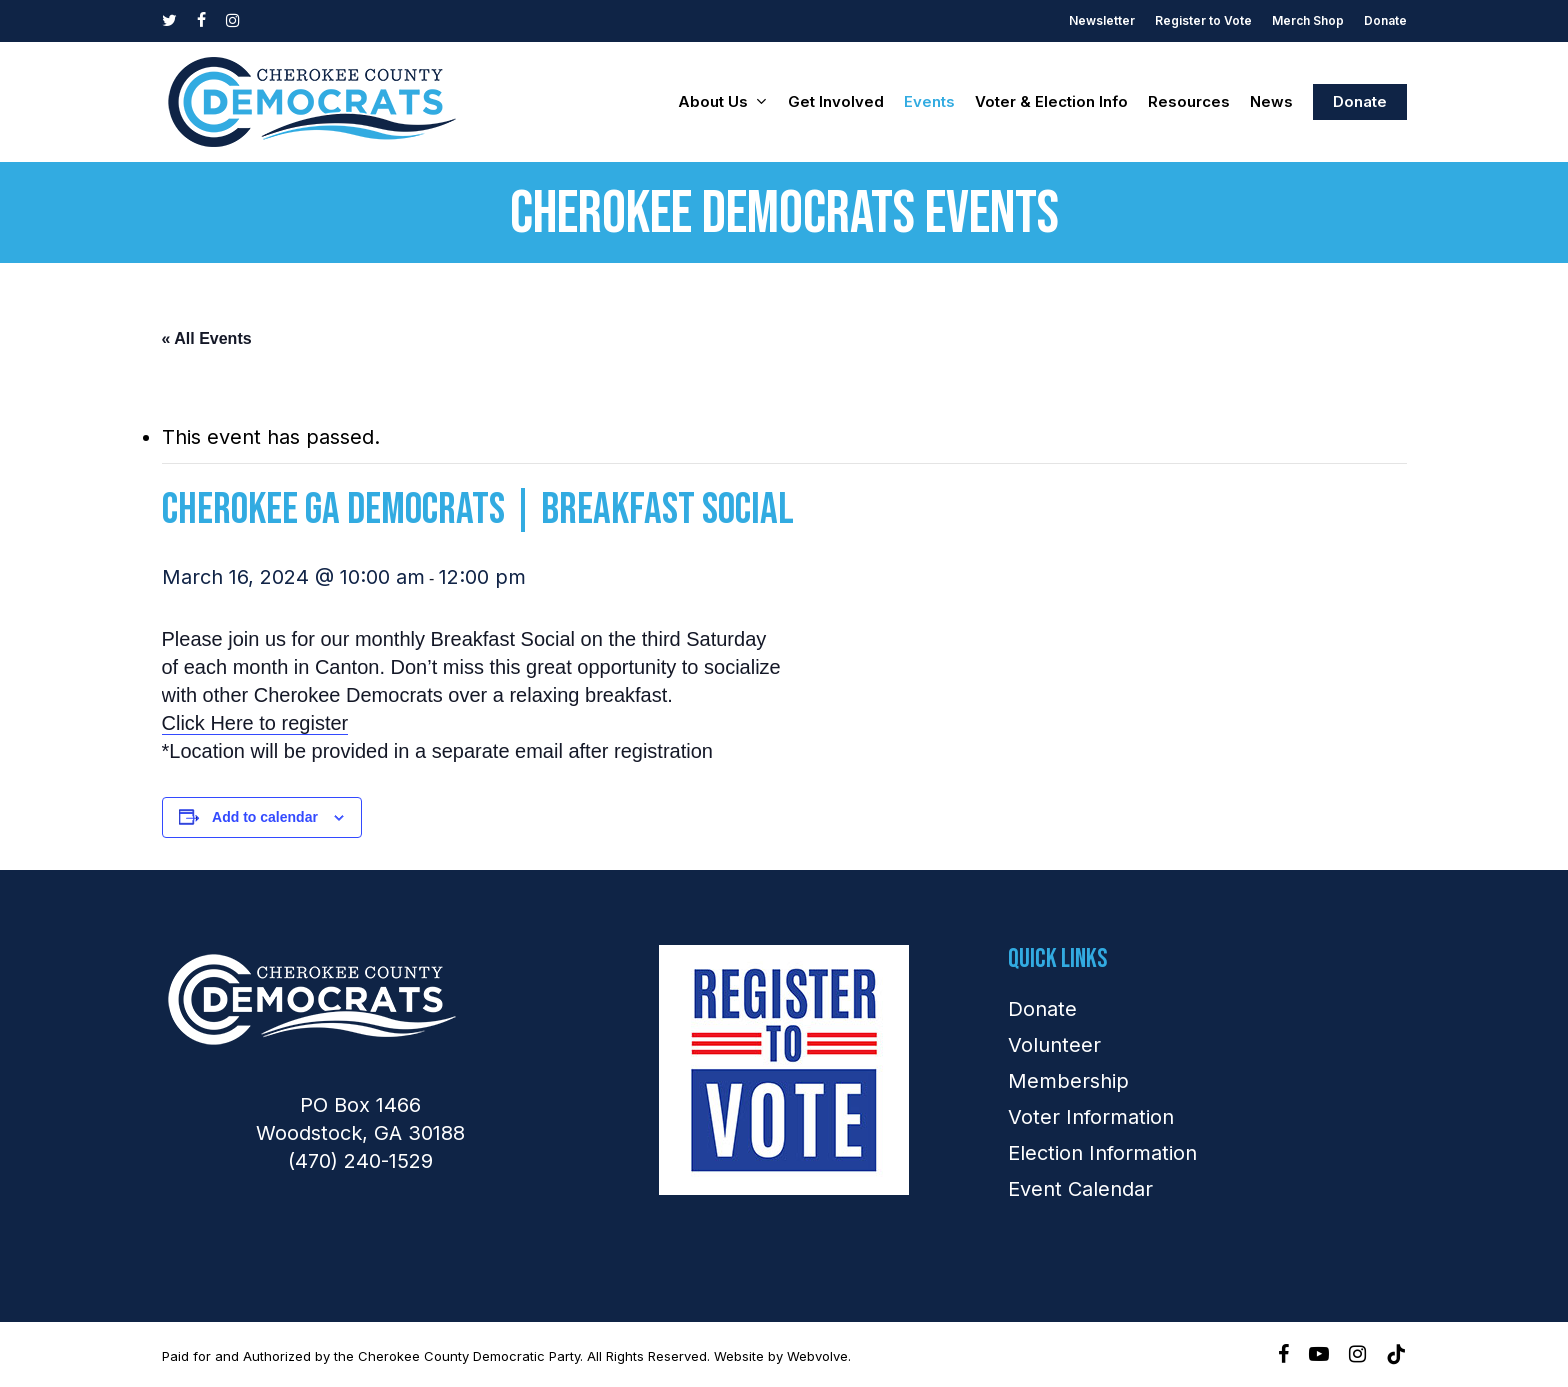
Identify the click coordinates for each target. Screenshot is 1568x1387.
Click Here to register (255, 723)
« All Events (207, 338)
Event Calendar (1080, 1189)
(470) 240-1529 (360, 1161)
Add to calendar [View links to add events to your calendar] (265, 817)
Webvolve (817, 1356)
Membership (1068, 1081)
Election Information (1102, 1153)
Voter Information (1091, 1117)
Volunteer (1054, 1045)
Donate (1042, 1009)
